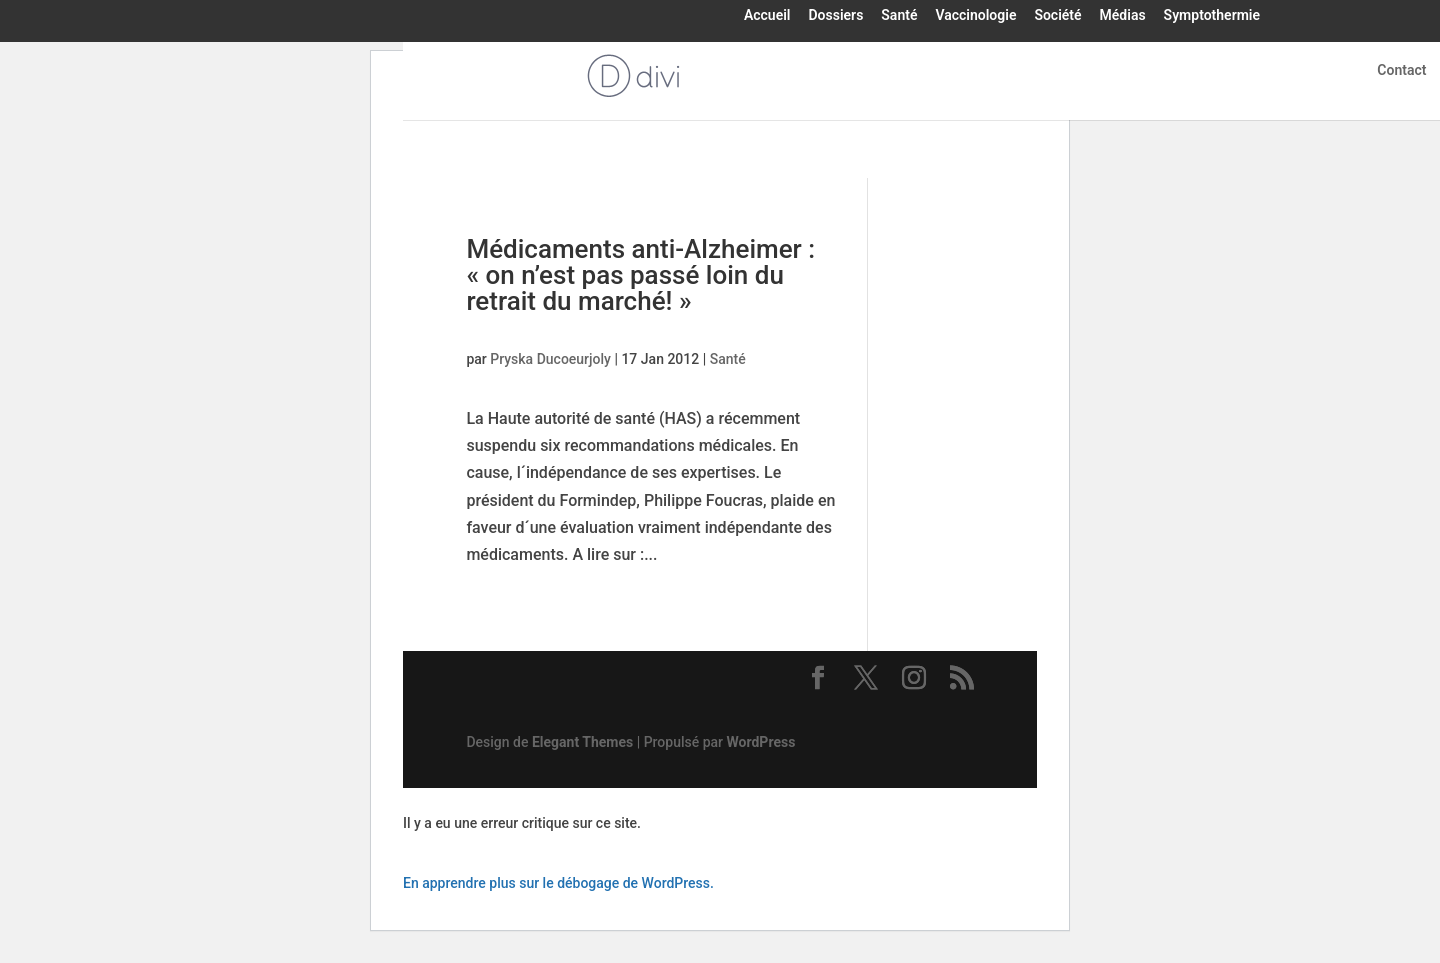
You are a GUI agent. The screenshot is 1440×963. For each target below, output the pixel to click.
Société (1057, 16)
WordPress (761, 742)
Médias (1123, 16)
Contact (1401, 70)
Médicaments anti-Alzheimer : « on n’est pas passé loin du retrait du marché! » (640, 275)
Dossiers (835, 16)
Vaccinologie (975, 16)
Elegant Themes (582, 742)
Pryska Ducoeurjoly (550, 359)
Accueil (767, 16)
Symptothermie (1212, 16)
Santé (899, 16)
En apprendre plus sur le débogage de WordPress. (558, 883)
